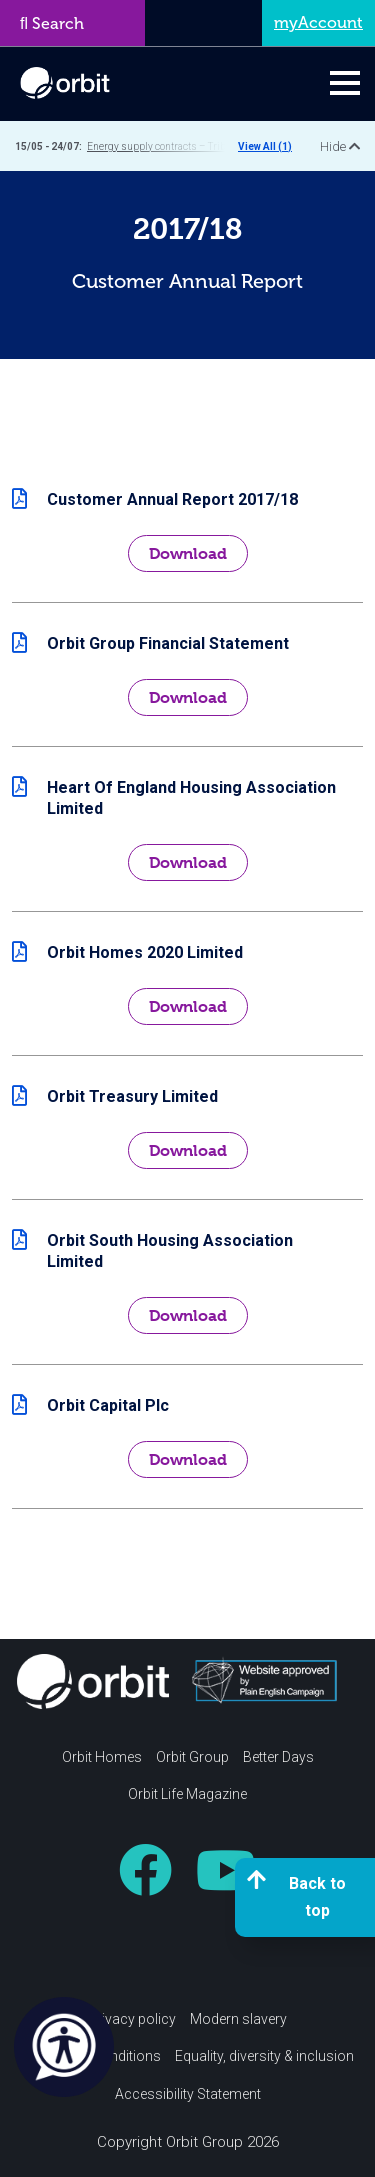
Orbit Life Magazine (187, 1794)
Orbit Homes (102, 1757)
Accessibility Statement (188, 2094)
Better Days (278, 1757)
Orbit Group (192, 1757)
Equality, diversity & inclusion (264, 2056)
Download (188, 553)
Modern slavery (238, 2019)
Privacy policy (132, 2019)
